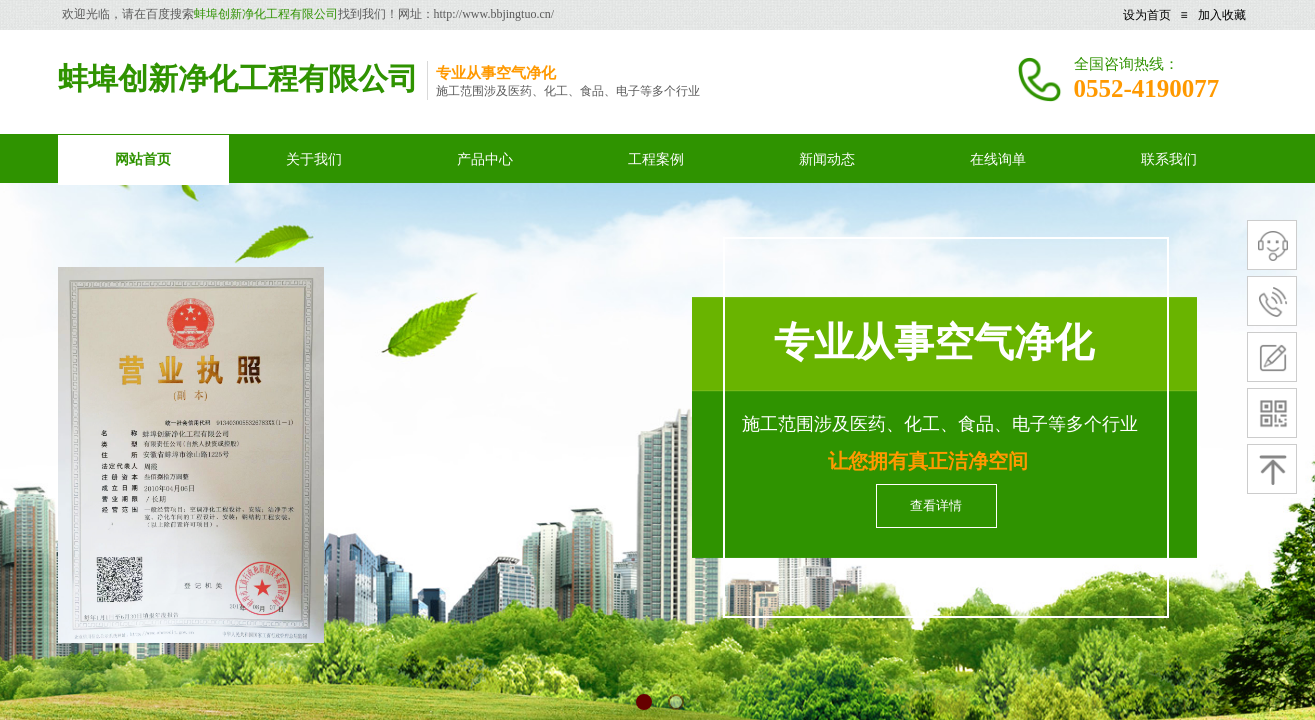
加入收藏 (1222, 15)
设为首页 (1147, 15)
